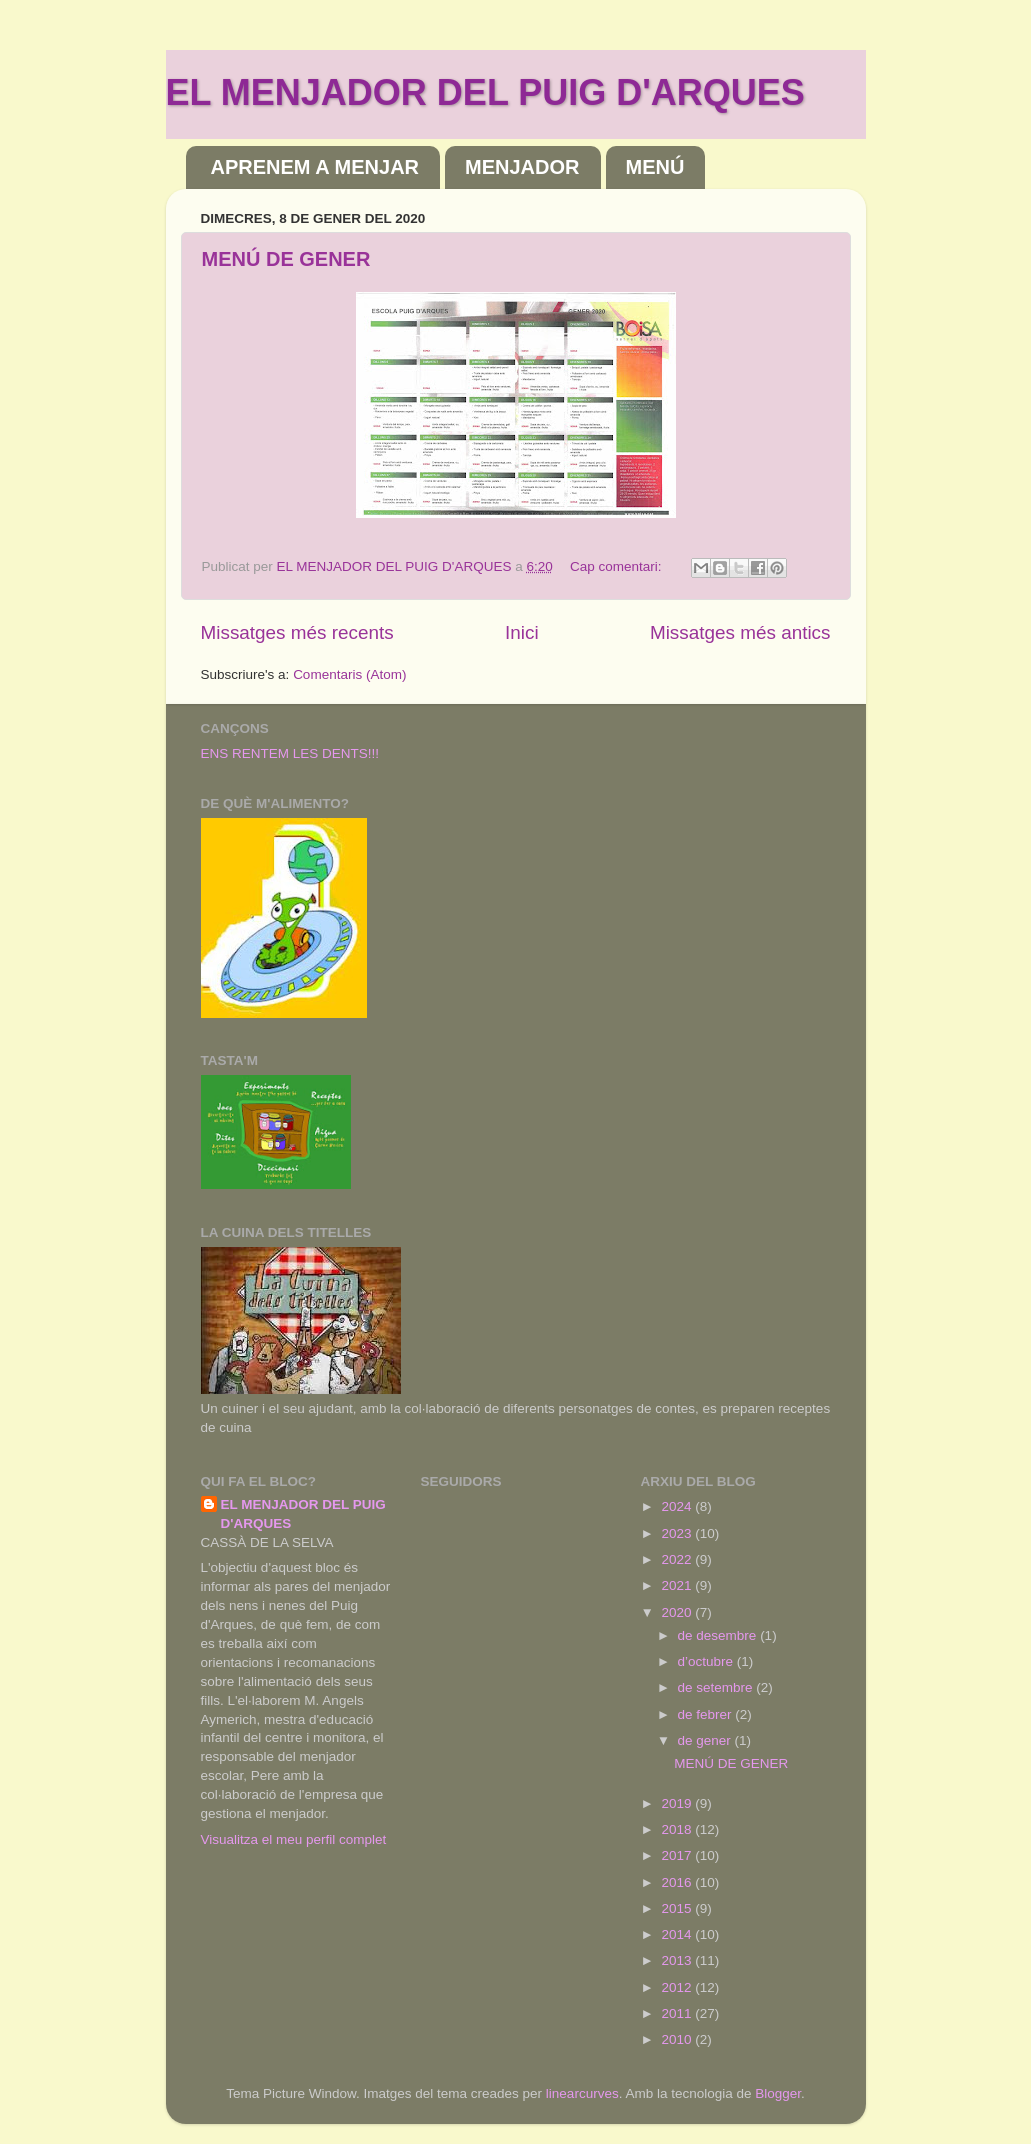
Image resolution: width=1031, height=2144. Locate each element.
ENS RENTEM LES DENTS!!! (290, 753)
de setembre (717, 1687)
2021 (678, 1585)
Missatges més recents (297, 632)
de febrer (707, 1714)
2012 (678, 1987)
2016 (678, 1882)
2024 (678, 1506)
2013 (678, 1960)
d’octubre (707, 1661)
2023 (678, 1533)
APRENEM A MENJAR (315, 167)
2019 (678, 1803)
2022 (678, 1559)
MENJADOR (522, 167)
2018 (678, 1829)
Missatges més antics (740, 632)
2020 (678, 1612)
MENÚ (655, 167)
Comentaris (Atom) (349, 674)
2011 (678, 2013)
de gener (706, 1740)
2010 (678, 2039)
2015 (678, 1908)
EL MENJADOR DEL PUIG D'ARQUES (485, 92)
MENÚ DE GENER (286, 259)
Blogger (778, 2093)
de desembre (719, 1635)
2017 (678, 1855)
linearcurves (582, 2093)
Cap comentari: (617, 566)
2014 (678, 1934)
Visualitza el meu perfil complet (294, 1839)
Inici (522, 632)
